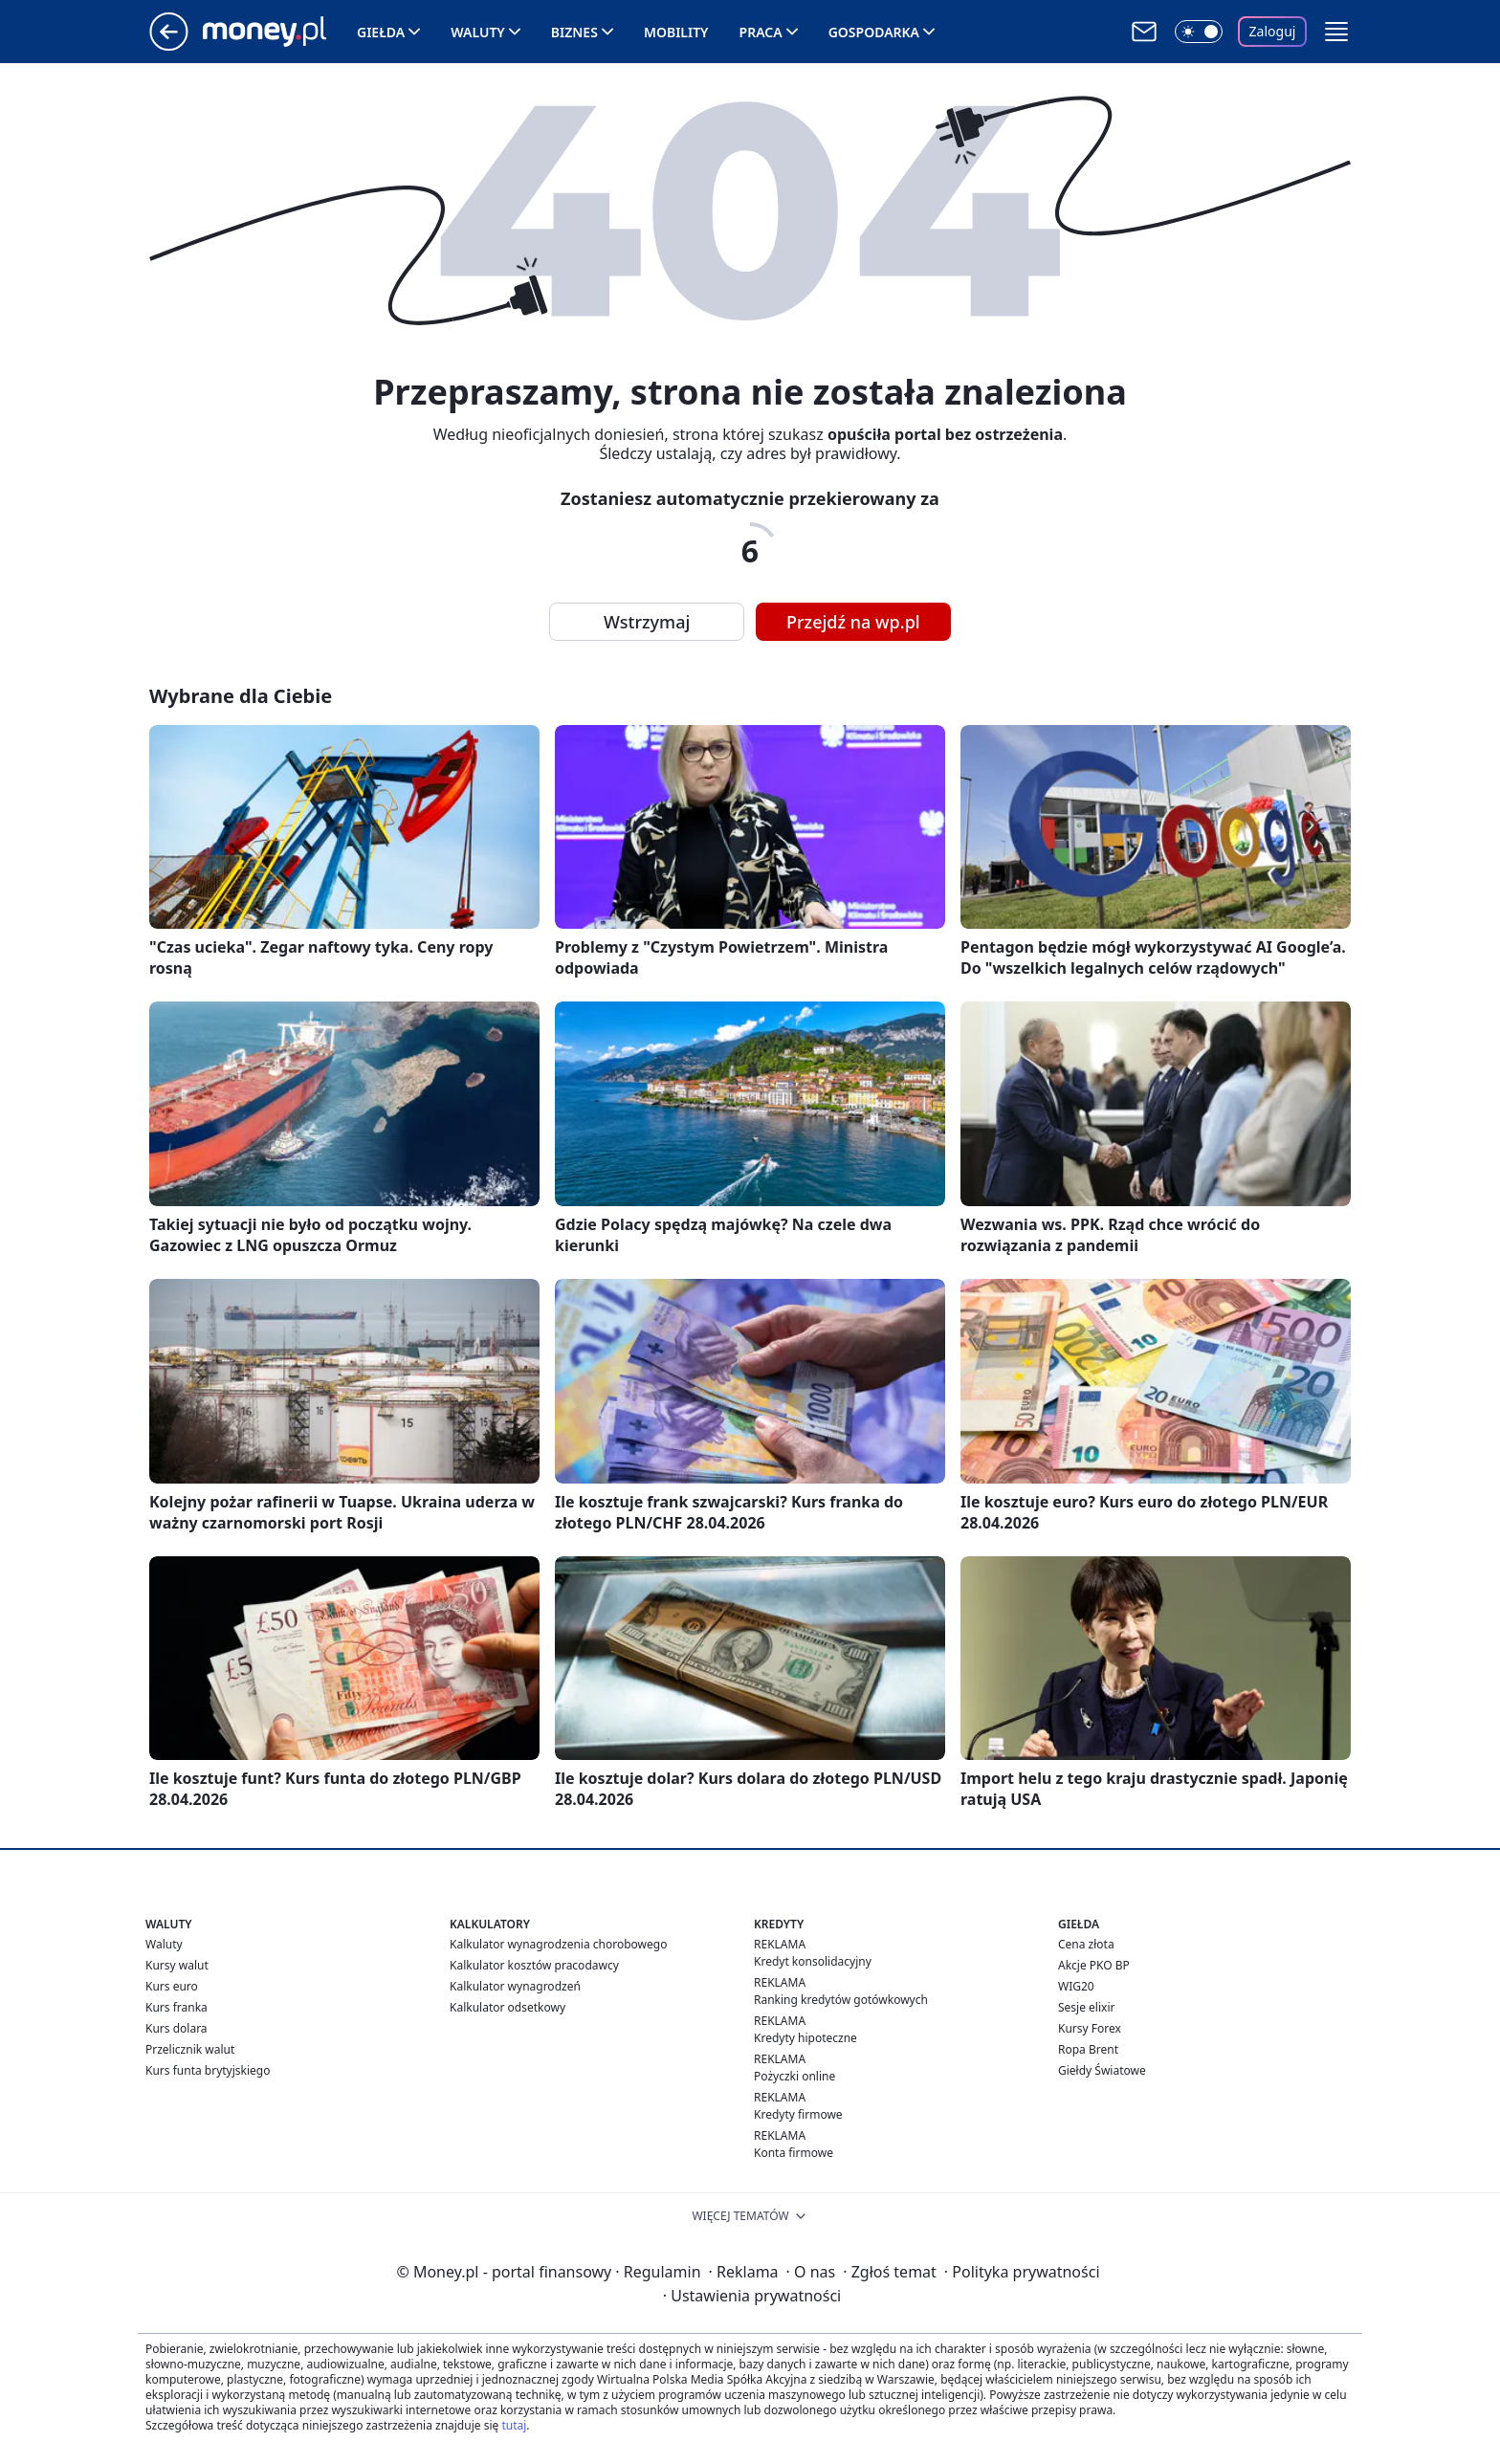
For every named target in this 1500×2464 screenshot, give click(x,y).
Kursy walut (177, 1965)
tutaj (513, 2425)
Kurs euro (171, 1986)
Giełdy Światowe (1102, 2070)
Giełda (381, 32)
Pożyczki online (794, 2076)
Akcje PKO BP (1094, 1965)
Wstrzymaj (647, 621)
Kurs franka (176, 2007)
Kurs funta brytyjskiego (207, 2070)
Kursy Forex (1089, 2028)
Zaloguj (1272, 31)
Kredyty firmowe (798, 2114)
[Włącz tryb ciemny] (1199, 31)
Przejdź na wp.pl (853, 621)
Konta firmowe (793, 2153)
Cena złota (1086, 1944)
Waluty (478, 32)
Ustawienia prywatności (752, 2295)
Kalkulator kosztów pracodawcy (534, 1965)
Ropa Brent (1088, 2049)
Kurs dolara (176, 2028)
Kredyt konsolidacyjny (812, 1961)
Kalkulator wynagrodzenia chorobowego (558, 1944)
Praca (761, 32)
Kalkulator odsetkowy (507, 2007)
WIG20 (1076, 1986)
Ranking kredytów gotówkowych (841, 1999)
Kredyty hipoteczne (805, 2038)
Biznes (574, 32)
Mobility (676, 32)
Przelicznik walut (189, 2049)
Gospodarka (873, 32)
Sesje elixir (1086, 2007)
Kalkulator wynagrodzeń (515, 1986)
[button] (1336, 31)
